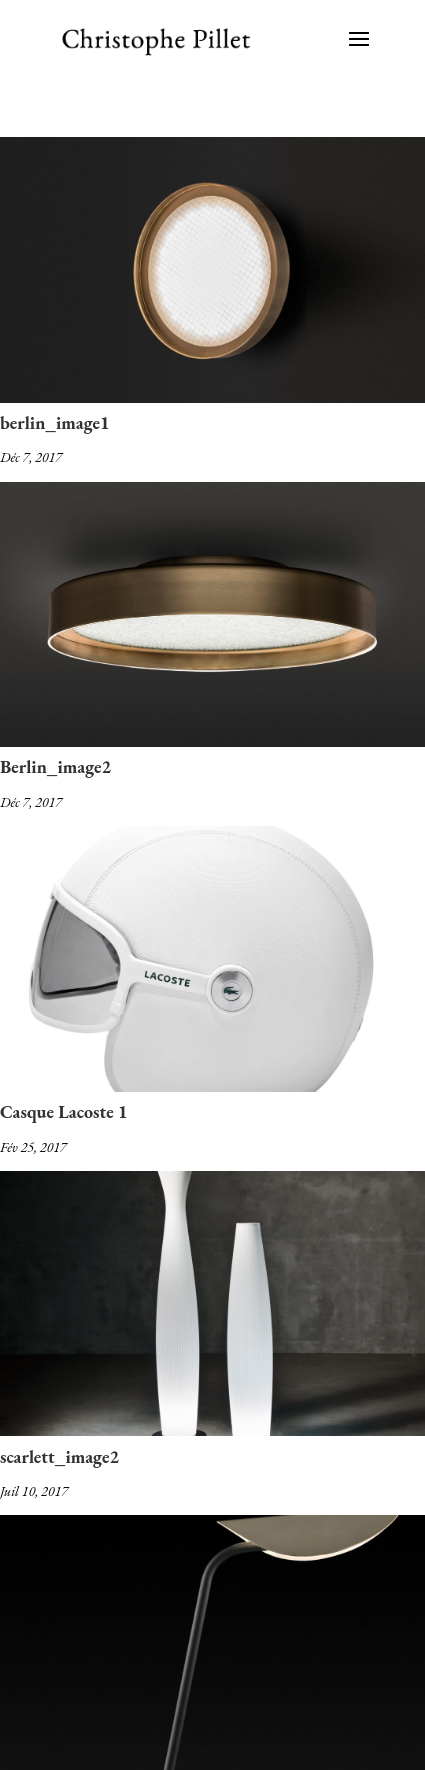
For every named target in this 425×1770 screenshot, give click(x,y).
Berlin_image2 (55, 766)
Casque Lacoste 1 (64, 1111)
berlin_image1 (55, 422)
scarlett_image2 (59, 1456)
